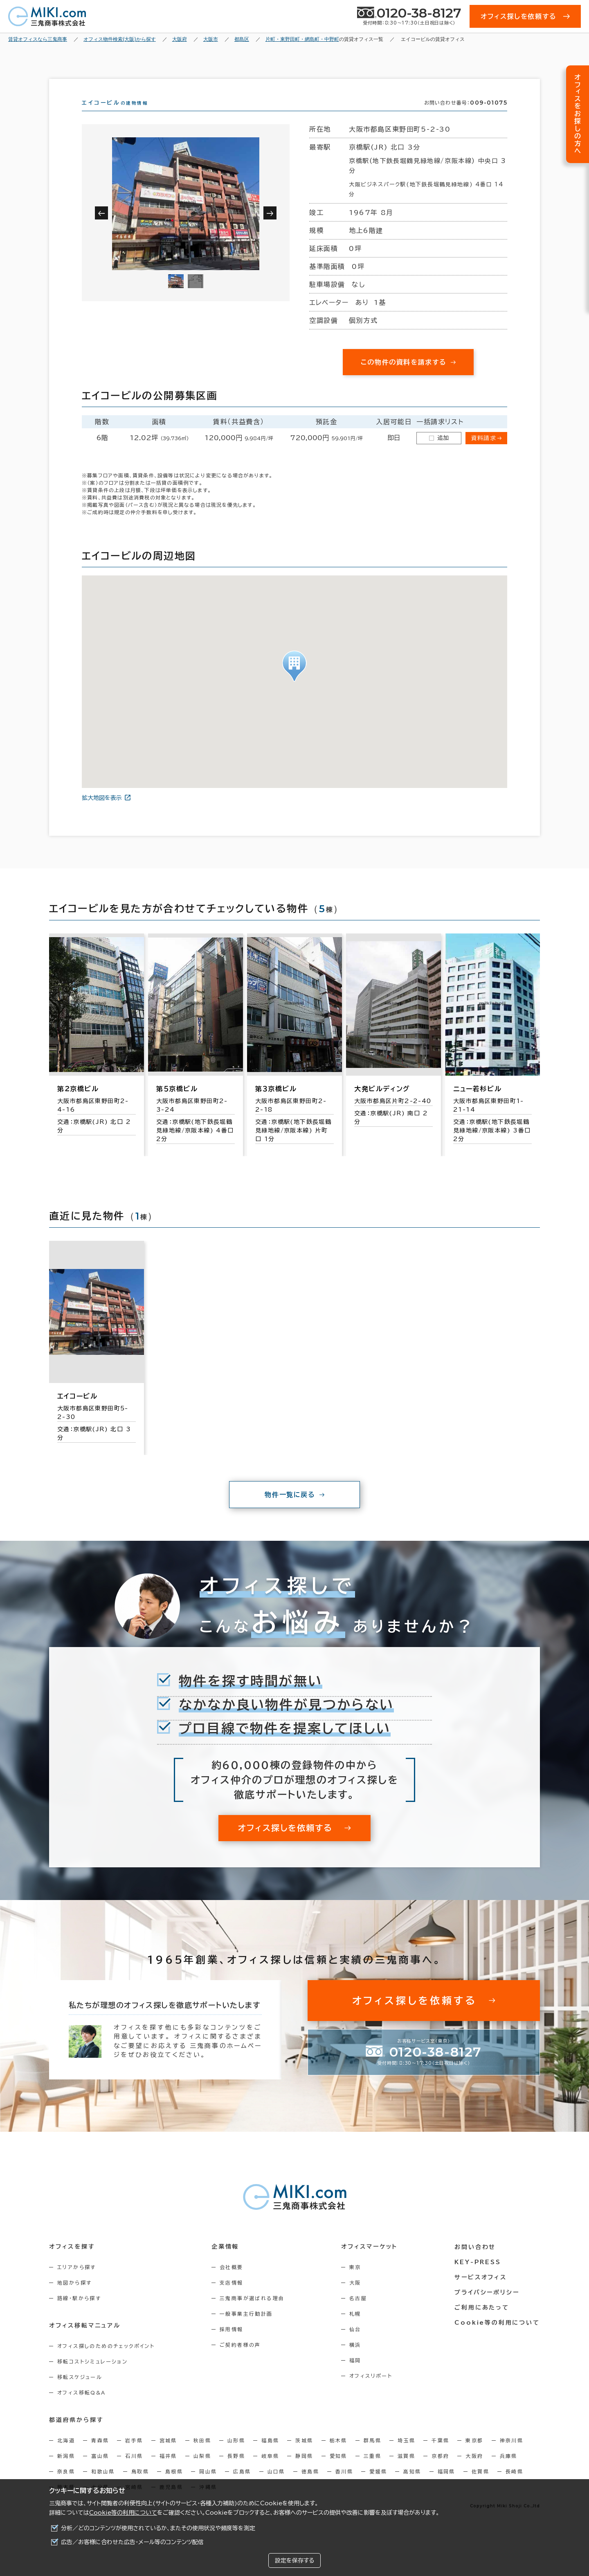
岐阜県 (270, 2470)
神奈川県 (512, 2455)
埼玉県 (406, 2455)
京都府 (440, 2470)
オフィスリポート (371, 2390)
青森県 (100, 2455)
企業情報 (225, 2261)
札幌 (356, 2328)
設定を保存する (294, 2560)
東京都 (474, 2455)
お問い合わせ (476, 2261)
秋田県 (202, 2455)
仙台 (356, 2343)
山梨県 (202, 2470)
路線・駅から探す (79, 2312)
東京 (356, 2281)
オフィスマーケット (370, 2261)
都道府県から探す (76, 2434)
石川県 (134, 2470)
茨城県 (304, 2455)
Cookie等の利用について (123, 2513)
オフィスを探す (72, 2261)
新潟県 (66, 2470)
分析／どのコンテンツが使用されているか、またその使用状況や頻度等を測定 (158, 2528)
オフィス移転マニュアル (85, 2340)
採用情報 (232, 2343)
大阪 (356, 2297)
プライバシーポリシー (487, 2307)
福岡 (356, 2374)
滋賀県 (406, 2470)
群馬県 (372, 2455)
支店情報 (232, 2297)
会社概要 (232, 2281)
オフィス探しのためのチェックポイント (106, 2360)
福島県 (270, 2455)
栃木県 (338, 2455)
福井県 (168, 2470)
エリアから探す (76, 2281)
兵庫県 (508, 2470)
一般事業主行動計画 (246, 2328)
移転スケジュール (79, 2391)
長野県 (236, 2470)
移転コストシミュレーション (92, 2376)
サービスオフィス (481, 2291)
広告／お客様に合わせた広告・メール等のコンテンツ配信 (132, 2542)
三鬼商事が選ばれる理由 (252, 2312)
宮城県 (168, 2455)
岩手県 (134, 2455)
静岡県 (304, 2470)
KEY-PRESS (478, 2276)
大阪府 (474, 2470)
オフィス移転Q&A (81, 2407)
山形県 (236, 2455)
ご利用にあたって (482, 2322)
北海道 (66, 2455)
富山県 (100, 2470)
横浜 (356, 2359)
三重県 (372, 2470)
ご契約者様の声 (240, 2359)
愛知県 (338, 2470)
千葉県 (440, 2455)
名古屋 (358, 2312)
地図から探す (74, 2297)
